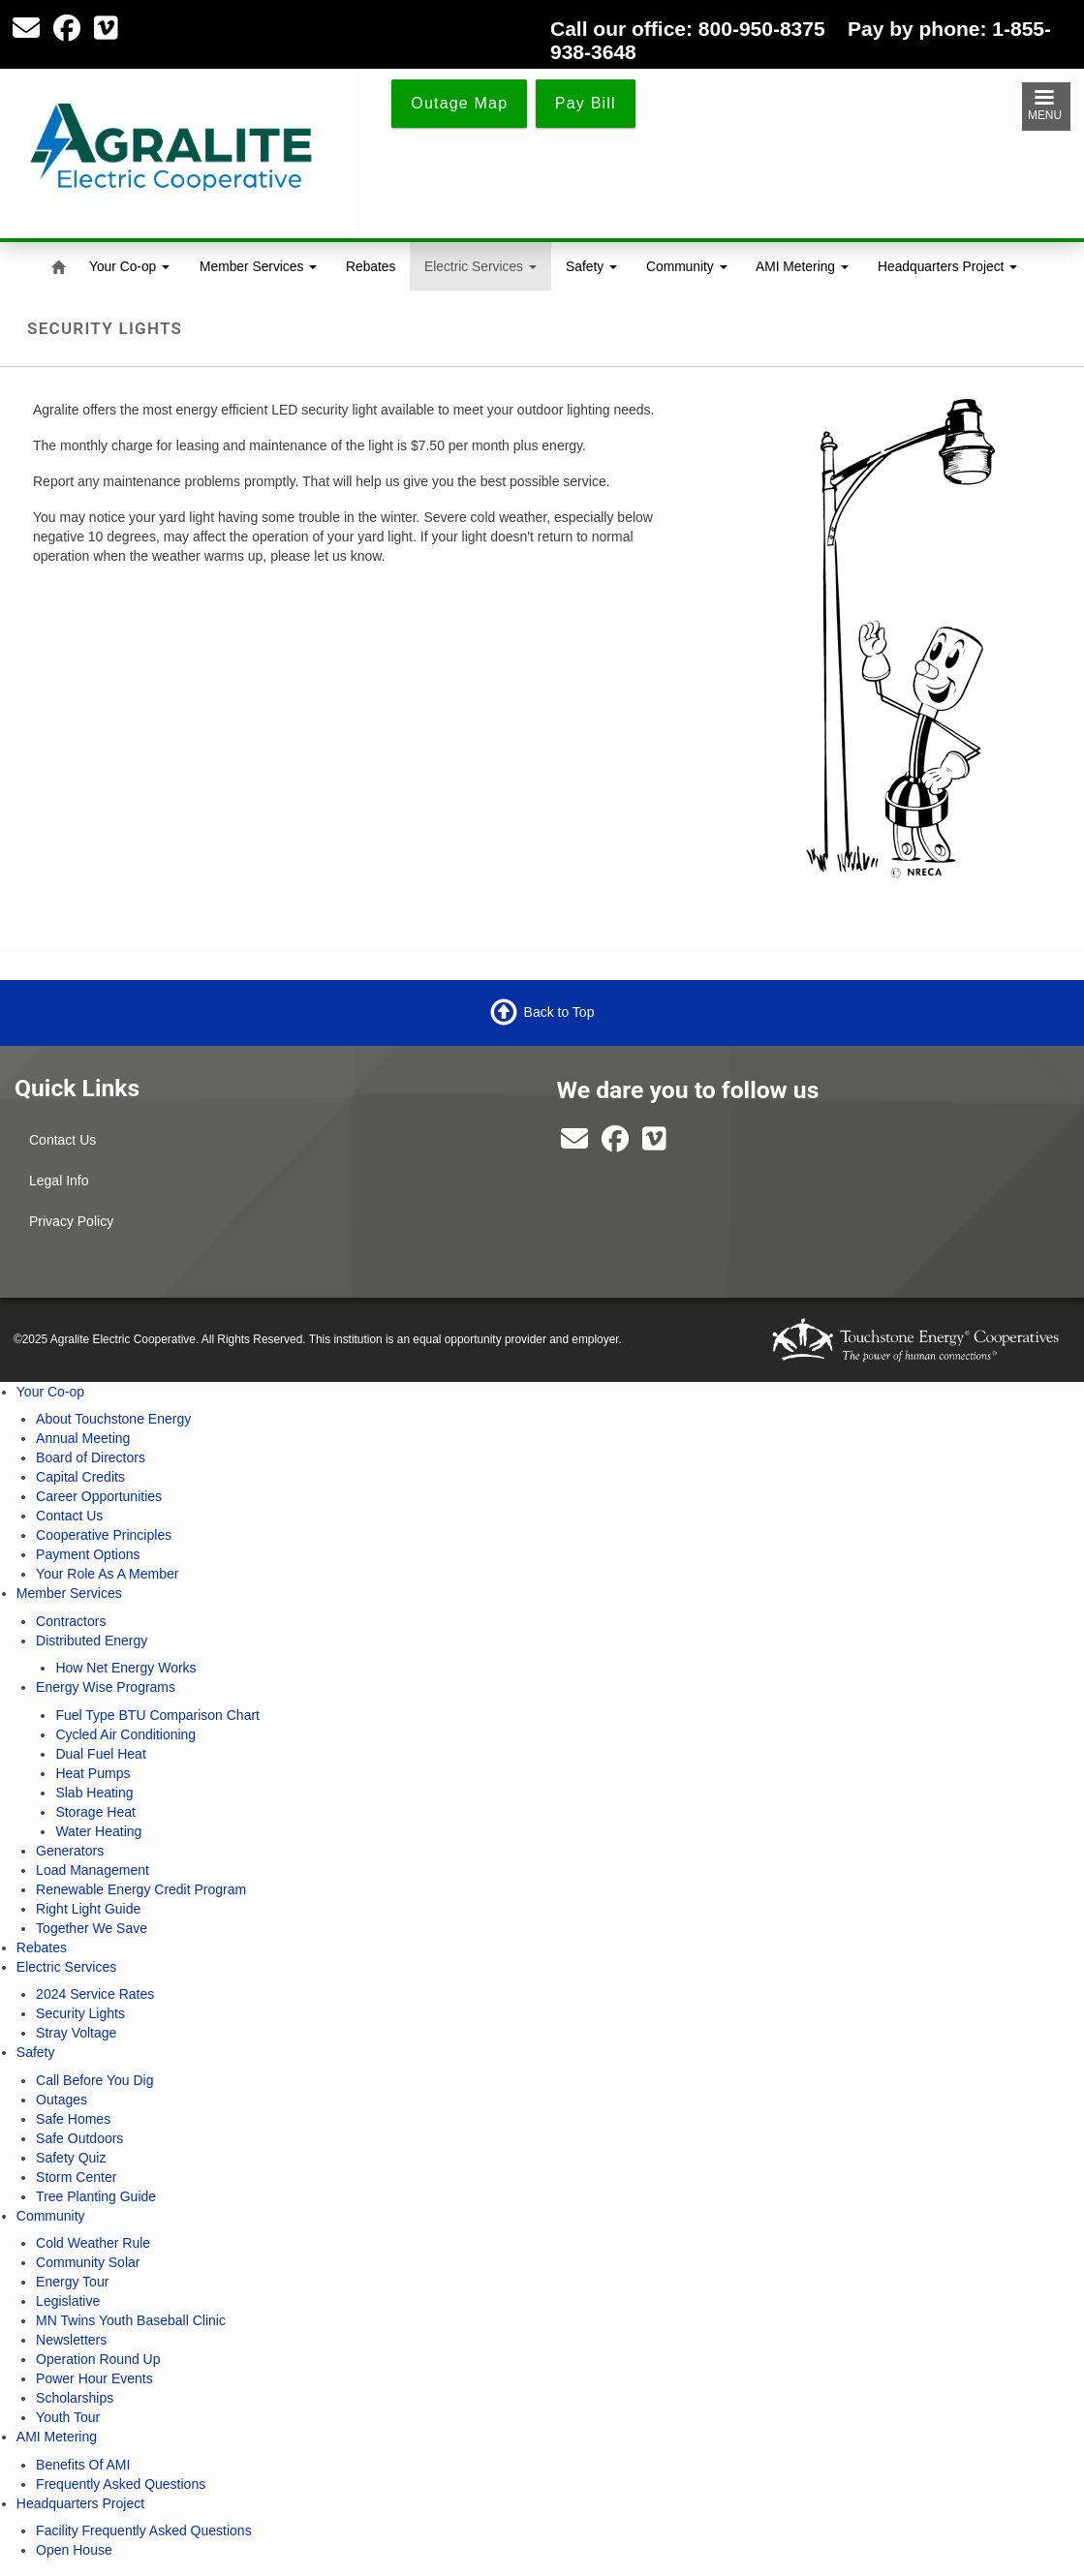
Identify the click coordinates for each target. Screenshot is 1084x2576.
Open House (74, 2550)
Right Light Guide (88, 1909)
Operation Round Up (98, 2359)
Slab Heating (94, 1792)
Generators (70, 1850)
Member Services (258, 266)
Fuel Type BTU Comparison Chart (157, 1715)
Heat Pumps (92, 1773)
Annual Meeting (83, 1438)
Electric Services (480, 266)
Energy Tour (72, 2281)
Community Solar (87, 2262)
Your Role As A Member (107, 1573)
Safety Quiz (71, 2157)
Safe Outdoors (79, 2138)
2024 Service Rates (95, 1994)
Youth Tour (68, 2417)
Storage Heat (95, 1812)
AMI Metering (802, 266)
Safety (591, 266)
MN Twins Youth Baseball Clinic (131, 2320)
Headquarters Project (947, 266)
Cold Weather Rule (93, 2243)
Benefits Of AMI (83, 2464)
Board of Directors (90, 1457)
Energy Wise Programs (105, 1687)
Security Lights (80, 2013)
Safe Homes (73, 2119)
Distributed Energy (91, 1640)
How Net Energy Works (125, 1667)
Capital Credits (80, 1477)
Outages (61, 2099)
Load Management (92, 1870)
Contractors (71, 1621)
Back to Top (559, 1012)
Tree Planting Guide (96, 2196)
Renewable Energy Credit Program (141, 1889)
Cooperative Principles (103, 1535)
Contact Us (62, 1140)
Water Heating (98, 1831)
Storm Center (76, 2177)
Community (687, 266)
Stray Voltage (76, 2032)
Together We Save (91, 1928)
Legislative (68, 2301)
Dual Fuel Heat (100, 1754)
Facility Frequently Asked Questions (144, 2530)
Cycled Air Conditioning (125, 1734)
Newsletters (71, 2339)
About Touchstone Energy (113, 1418)
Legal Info (59, 1180)
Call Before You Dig (94, 2080)
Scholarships (74, 2398)
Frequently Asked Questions (120, 2484)
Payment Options (87, 1554)
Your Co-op (129, 266)
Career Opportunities (99, 1496)
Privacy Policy (71, 1221)
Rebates (370, 266)
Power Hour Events (94, 2378)
